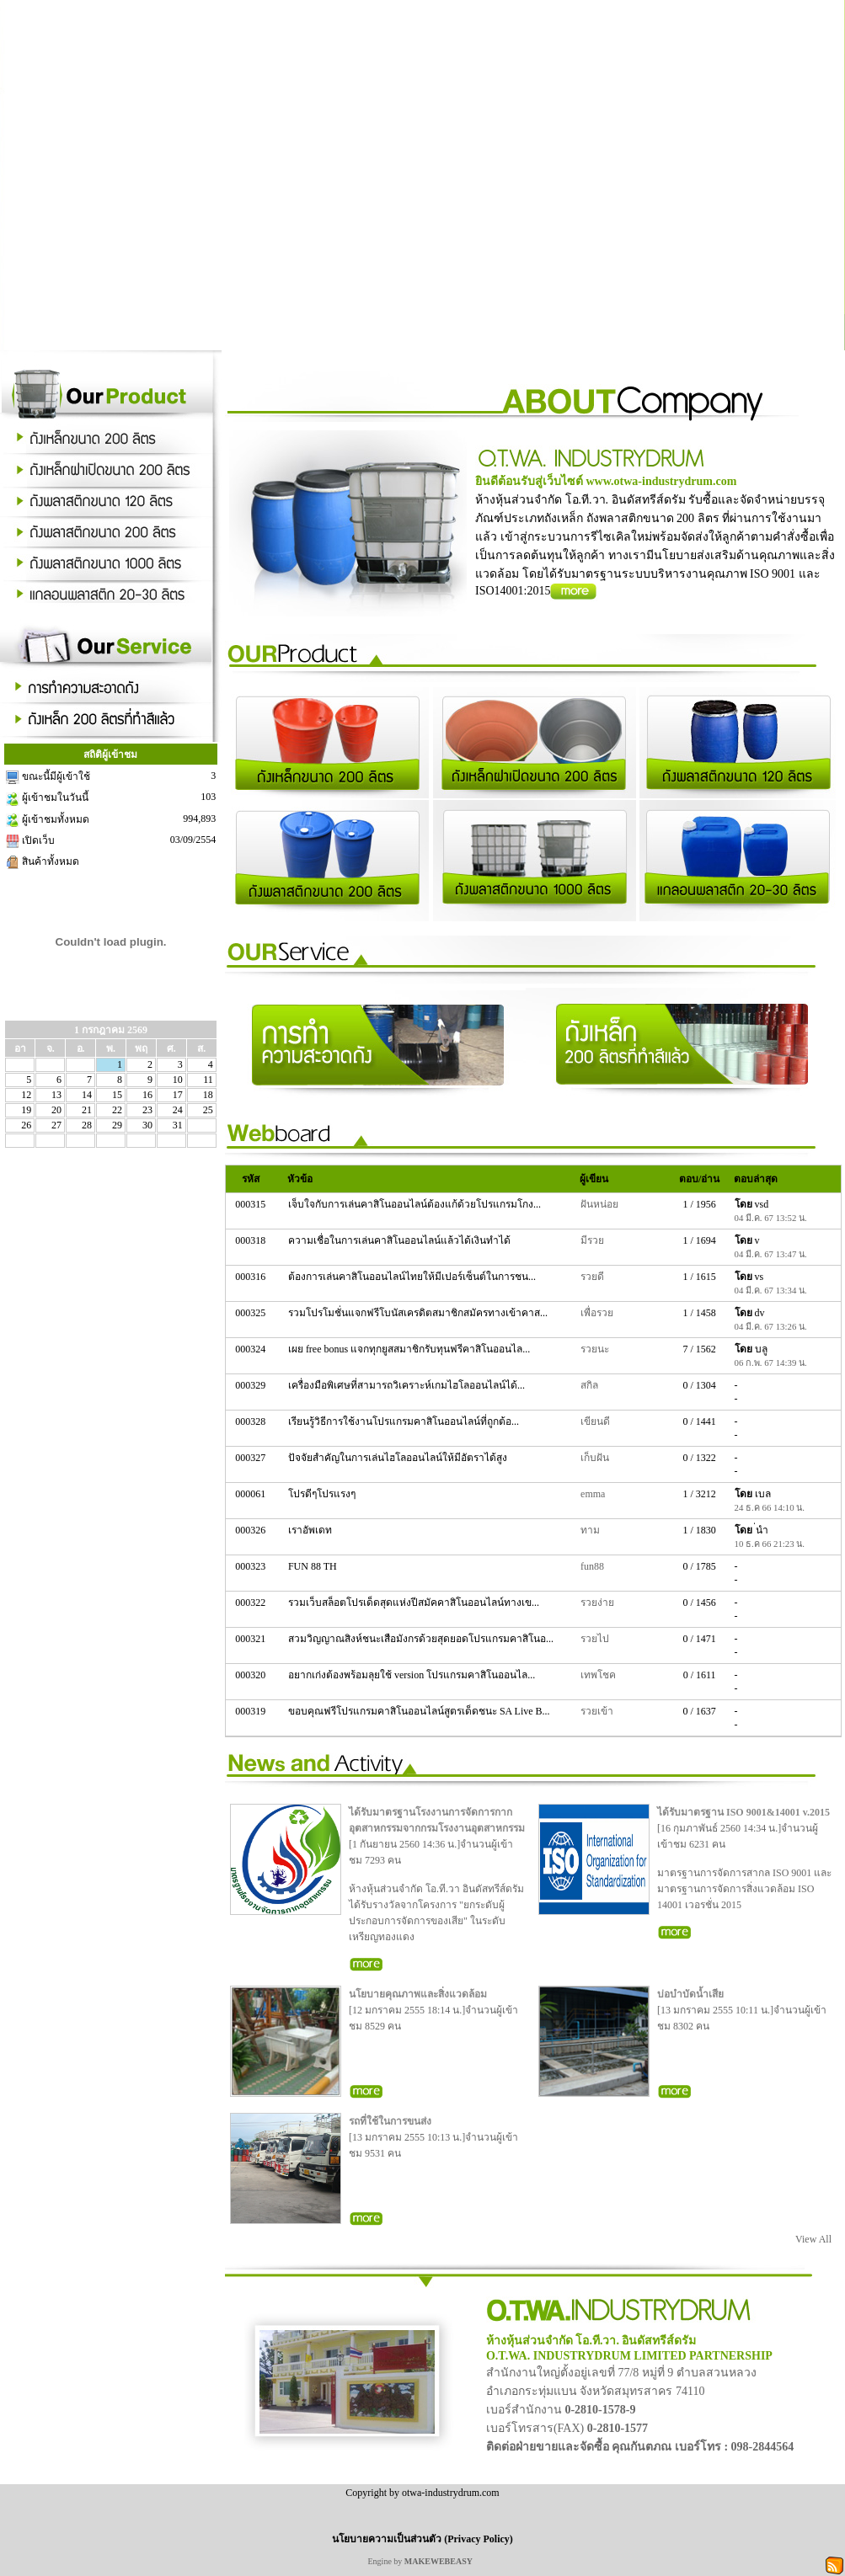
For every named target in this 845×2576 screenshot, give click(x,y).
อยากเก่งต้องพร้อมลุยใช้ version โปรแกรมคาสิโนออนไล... (412, 1675)
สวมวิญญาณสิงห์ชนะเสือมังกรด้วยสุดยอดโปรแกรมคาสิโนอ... (422, 1639)
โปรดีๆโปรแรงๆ (323, 1494)
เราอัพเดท (311, 1530)
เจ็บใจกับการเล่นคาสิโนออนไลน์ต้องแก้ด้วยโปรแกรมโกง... (415, 1204)
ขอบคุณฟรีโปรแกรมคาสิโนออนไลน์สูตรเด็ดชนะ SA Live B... (420, 1711)
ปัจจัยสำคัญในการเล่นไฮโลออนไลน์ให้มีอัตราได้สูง (399, 1458)
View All (813, 2239)
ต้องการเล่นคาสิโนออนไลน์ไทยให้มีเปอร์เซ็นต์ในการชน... (413, 1277)
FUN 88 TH (314, 1566)
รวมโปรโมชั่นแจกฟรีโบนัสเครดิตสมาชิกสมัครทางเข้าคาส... (419, 1313)
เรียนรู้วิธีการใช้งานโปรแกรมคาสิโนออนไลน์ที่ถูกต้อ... (404, 1421)
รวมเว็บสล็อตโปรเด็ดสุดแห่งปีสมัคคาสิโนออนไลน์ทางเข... (415, 1602)
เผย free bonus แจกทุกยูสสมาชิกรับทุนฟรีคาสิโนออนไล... (410, 1349)
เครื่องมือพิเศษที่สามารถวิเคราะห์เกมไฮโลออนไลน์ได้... (407, 1385)
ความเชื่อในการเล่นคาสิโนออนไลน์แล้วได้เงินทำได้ (400, 1240)
